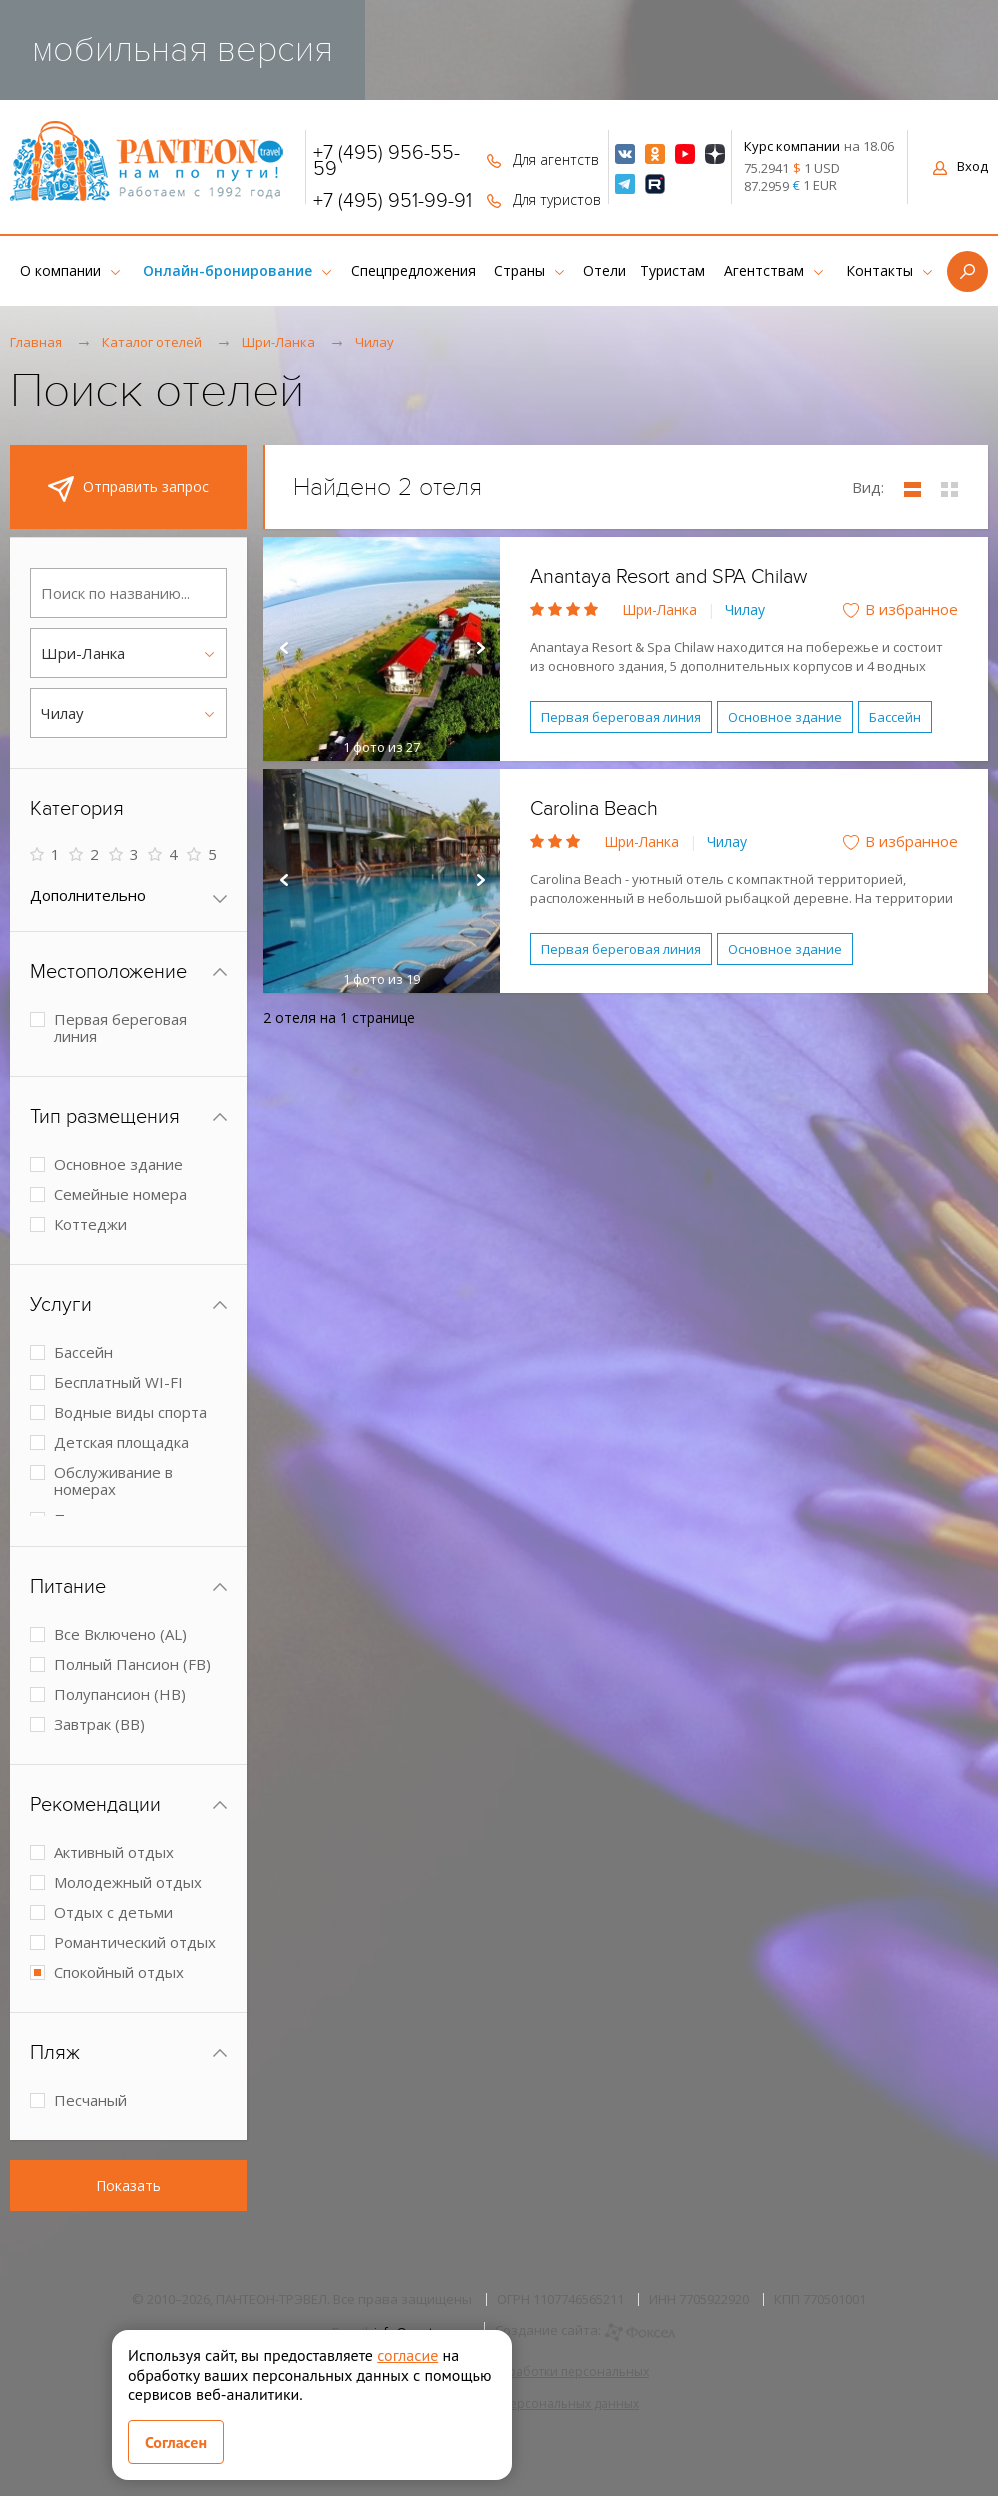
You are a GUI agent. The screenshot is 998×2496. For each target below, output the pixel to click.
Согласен (176, 2442)
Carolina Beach (594, 809)
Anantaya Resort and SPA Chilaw (668, 577)
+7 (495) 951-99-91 (392, 201)
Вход (960, 166)
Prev (283, 649)
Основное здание (785, 717)
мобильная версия (182, 49)
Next (480, 649)
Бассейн (895, 717)
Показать (128, 2185)
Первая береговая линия (621, 717)
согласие (407, 2355)
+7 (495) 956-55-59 (386, 161)
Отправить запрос (128, 489)
